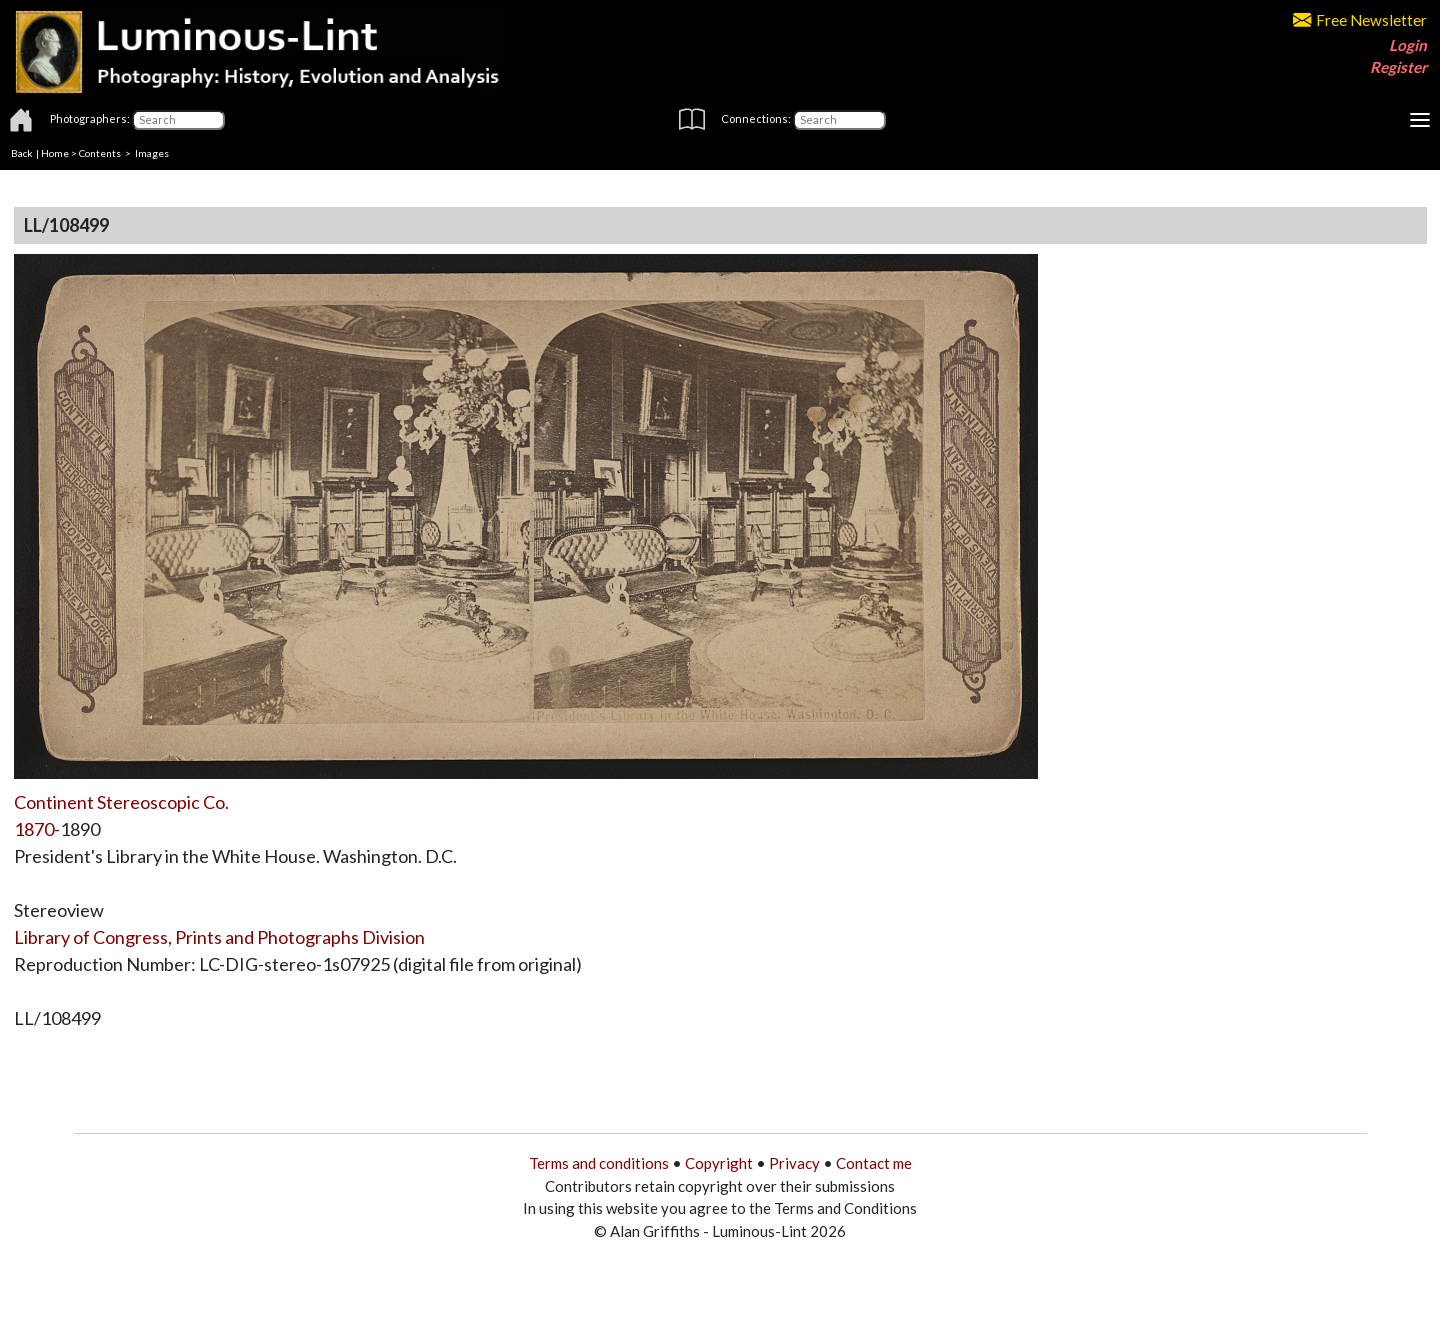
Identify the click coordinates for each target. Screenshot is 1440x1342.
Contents (100, 153)
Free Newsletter (1360, 20)
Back (22, 153)
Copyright (719, 1163)
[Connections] (839, 120)
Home (55, 153)
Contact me (874, 1163)
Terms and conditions (599, 1163)
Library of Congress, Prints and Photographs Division (219, 937)
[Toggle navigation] (1420, 120)
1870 (34, 829)
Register (1398, 67)
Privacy (794, 1163)
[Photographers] (178, 120)
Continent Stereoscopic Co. (121, 802)
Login (1408, 45)
